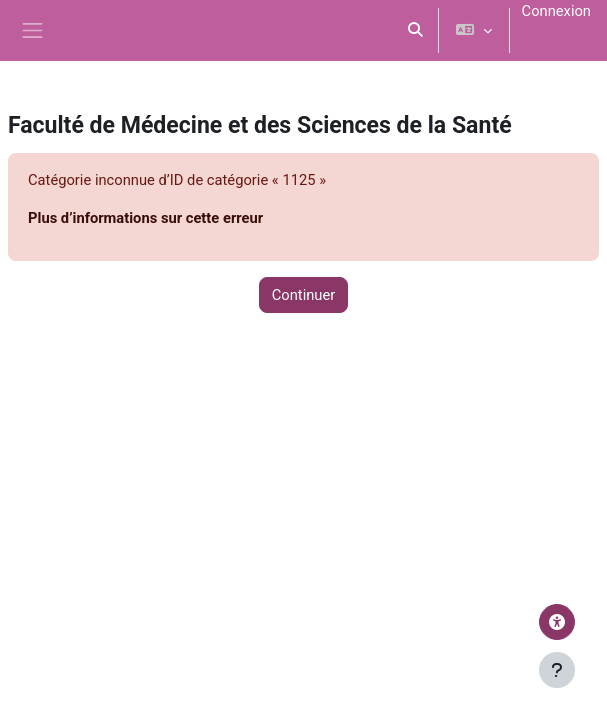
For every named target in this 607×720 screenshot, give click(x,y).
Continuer (304, 295)
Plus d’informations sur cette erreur (145, 218)
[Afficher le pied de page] (557, 670)
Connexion (556, 11)
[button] (416, 30)
